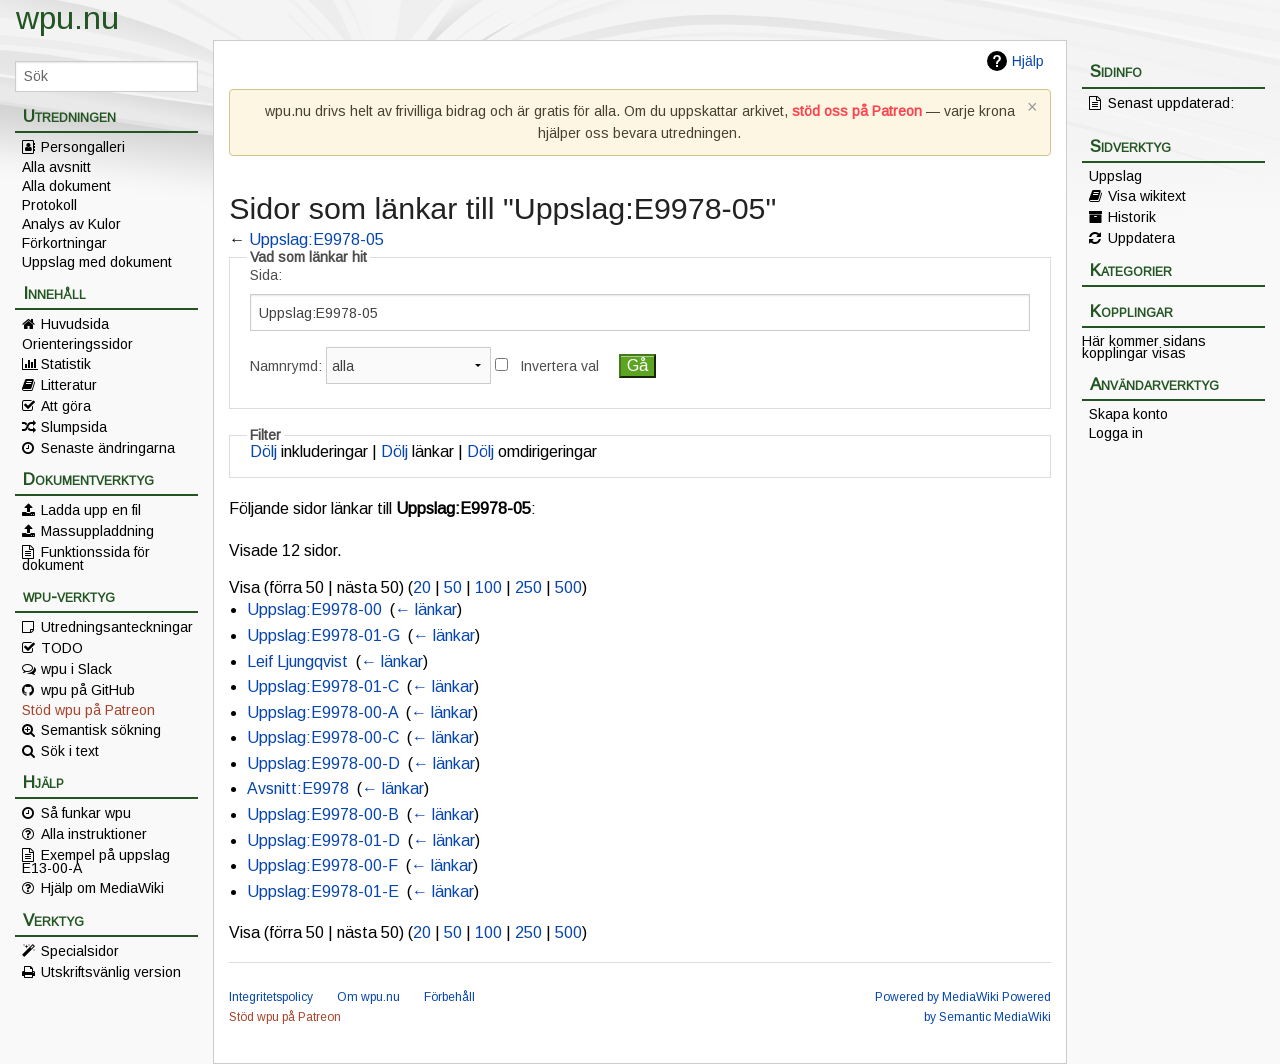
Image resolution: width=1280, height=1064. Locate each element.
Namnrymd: (286, 366)
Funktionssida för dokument (86, 558)
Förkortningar (64, 243)
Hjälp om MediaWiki (102, 888)
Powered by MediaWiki (937, 997)
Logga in (1116, 433)
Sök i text (70, 751)
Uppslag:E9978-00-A (322, 712)
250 (528, 587)
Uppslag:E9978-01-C (323, 686)
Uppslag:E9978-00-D (323, 763)
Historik (1132, 217)
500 (568, 587)
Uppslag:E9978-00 (314, 609)
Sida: (266, 275)
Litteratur (69, 385)
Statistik (66, 364)
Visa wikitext (1147, 196)
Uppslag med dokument (97, 262)
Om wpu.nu (368, 997)
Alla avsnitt (56, 167)
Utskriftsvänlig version (111, 972)
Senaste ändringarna (108, 448)
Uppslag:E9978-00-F (322, 865)
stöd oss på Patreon (857, 111)
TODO (62, 648)
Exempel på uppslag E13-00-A (96, 861)
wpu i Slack (76, 669)
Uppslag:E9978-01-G (323, 635)
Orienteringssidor (77, 344)
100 (488, 587)
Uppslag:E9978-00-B (323, 814)
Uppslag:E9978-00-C (323, 737)
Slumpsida (74, 427)
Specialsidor (80, 951)
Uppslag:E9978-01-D (323, 840)
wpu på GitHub (88, 690)
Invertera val (559, 366)
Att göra (66, 406)
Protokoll (49, 205)
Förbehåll (449, 997)
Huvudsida (75, 324)
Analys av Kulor (71, 224)
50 (453, 587)
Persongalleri (83, 147)
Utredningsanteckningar (117, 627)
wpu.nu (67, 18)
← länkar (426, 609)
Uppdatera (1141, 238)
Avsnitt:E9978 (298, 788)
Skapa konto (1128, 414)
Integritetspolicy (271, 997)
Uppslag (1115, 176)
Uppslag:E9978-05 (316, 239)
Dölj (263, 451)
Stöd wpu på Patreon (88, 710)
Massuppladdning (97, 531)
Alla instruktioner (94, 834)
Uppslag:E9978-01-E (323, 891)
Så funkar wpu (86, 813)
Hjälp (1028, 61)
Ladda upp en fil (91, 510)
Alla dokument (66, 186)
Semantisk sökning (101, 730)
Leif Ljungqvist (297, 661)
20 (422, 587)
